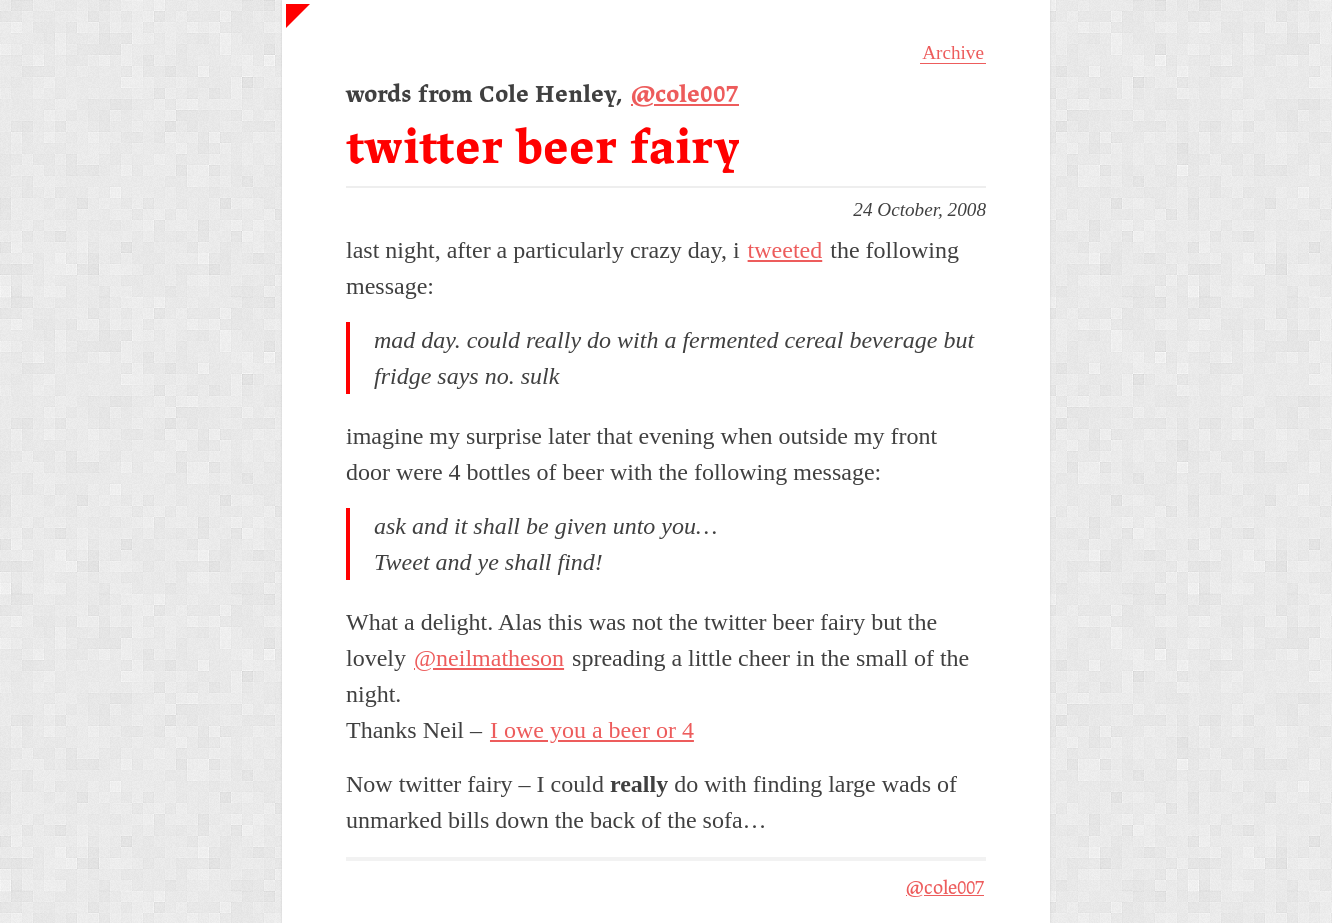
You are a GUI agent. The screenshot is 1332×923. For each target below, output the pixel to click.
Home (308, 26)
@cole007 (685, 95)
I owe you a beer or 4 (592, 730)
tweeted (785, 250)
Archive (953, 52)
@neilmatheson (489, 658)
